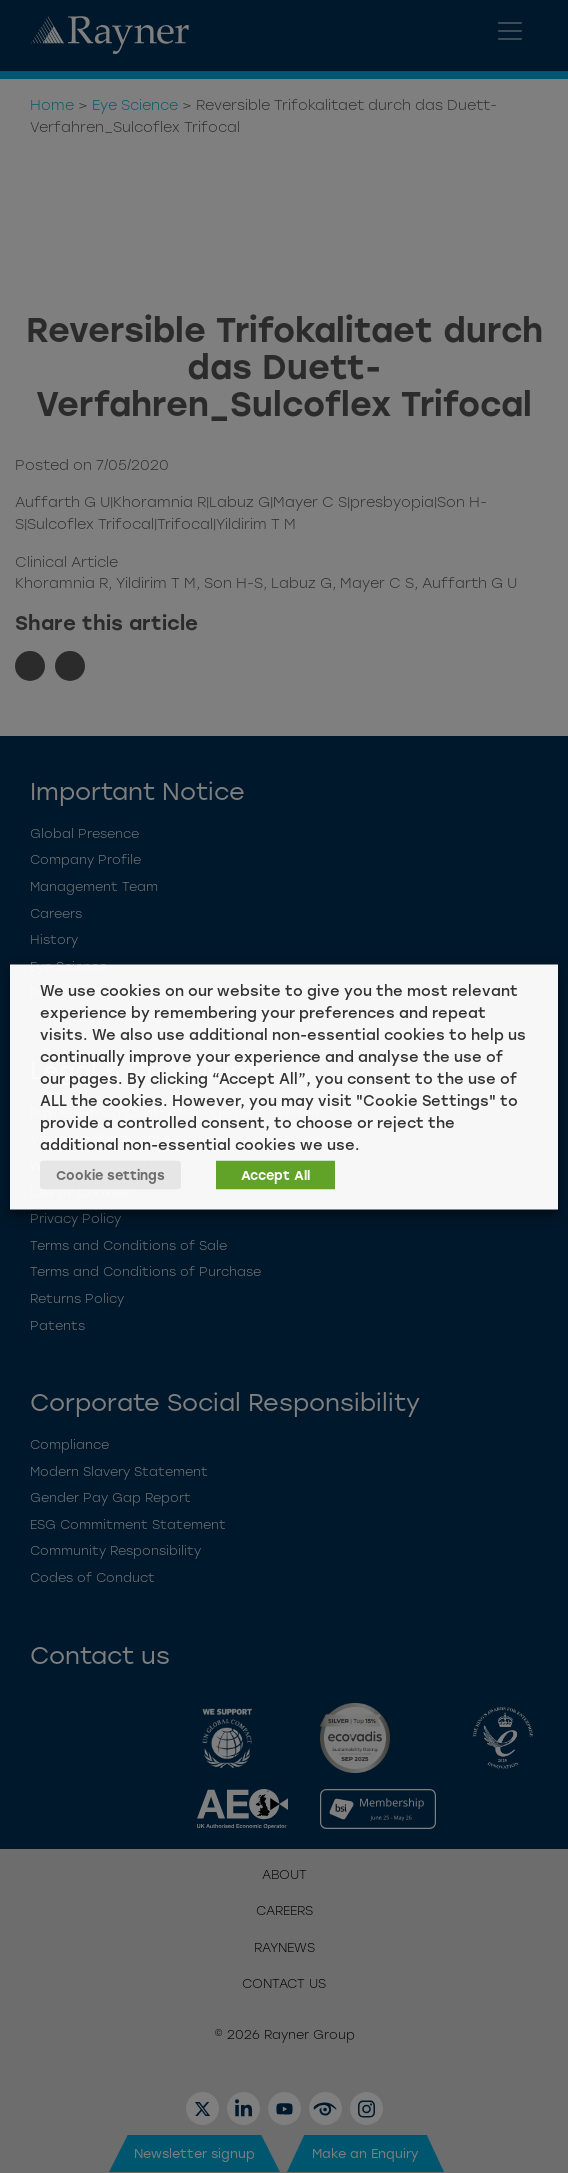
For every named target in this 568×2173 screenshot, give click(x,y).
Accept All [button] (275, 1174)
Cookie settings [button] (110, 1174)
